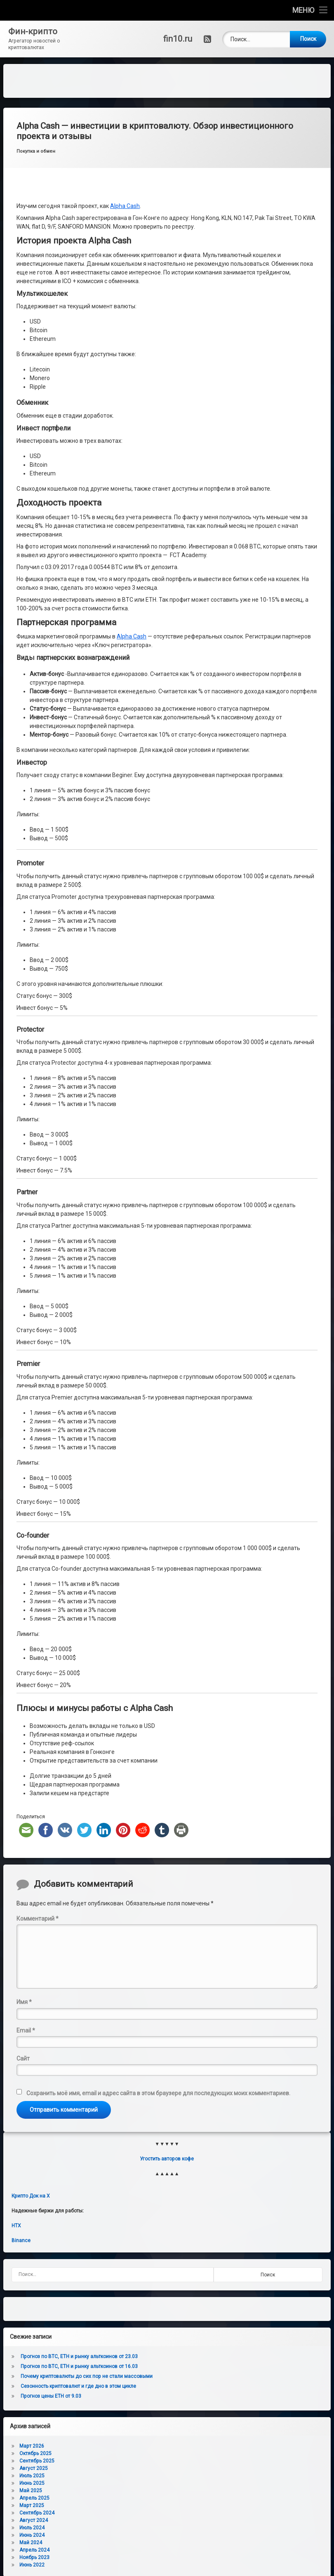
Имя (24, 2002)
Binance (21, 2240)
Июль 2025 (32, 2476)
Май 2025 (30, 2490)
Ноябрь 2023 (34, 2557)
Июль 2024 (32, 2528)
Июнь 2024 (32, 2535)
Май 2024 (30, 2542)
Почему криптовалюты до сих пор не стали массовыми (87, 2376)
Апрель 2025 (34, 2498)
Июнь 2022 (32, 2565)
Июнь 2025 (32, 2483)
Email (25, 2030)
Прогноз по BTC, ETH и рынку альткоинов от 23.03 (79, 2356)
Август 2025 (33, 2468)
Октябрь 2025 (35, 2453)
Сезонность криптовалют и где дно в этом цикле (78, 2386)
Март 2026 (31, 2446)
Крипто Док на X (31, 2196)
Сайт (23, 2058)
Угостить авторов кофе (167, 2159)
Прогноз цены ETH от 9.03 (51, 2396)
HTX (16, 2226)
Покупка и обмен (35, 151)
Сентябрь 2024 (36, 2513)
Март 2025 (31, 2505)
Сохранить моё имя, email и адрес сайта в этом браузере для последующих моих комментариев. (158, 2093)
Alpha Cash (125, 206)
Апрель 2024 (34, 2550)
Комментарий (37, 1918)
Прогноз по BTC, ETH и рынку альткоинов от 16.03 (79, 2366)
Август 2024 (33, 2520)
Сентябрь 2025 (36, 2461)
